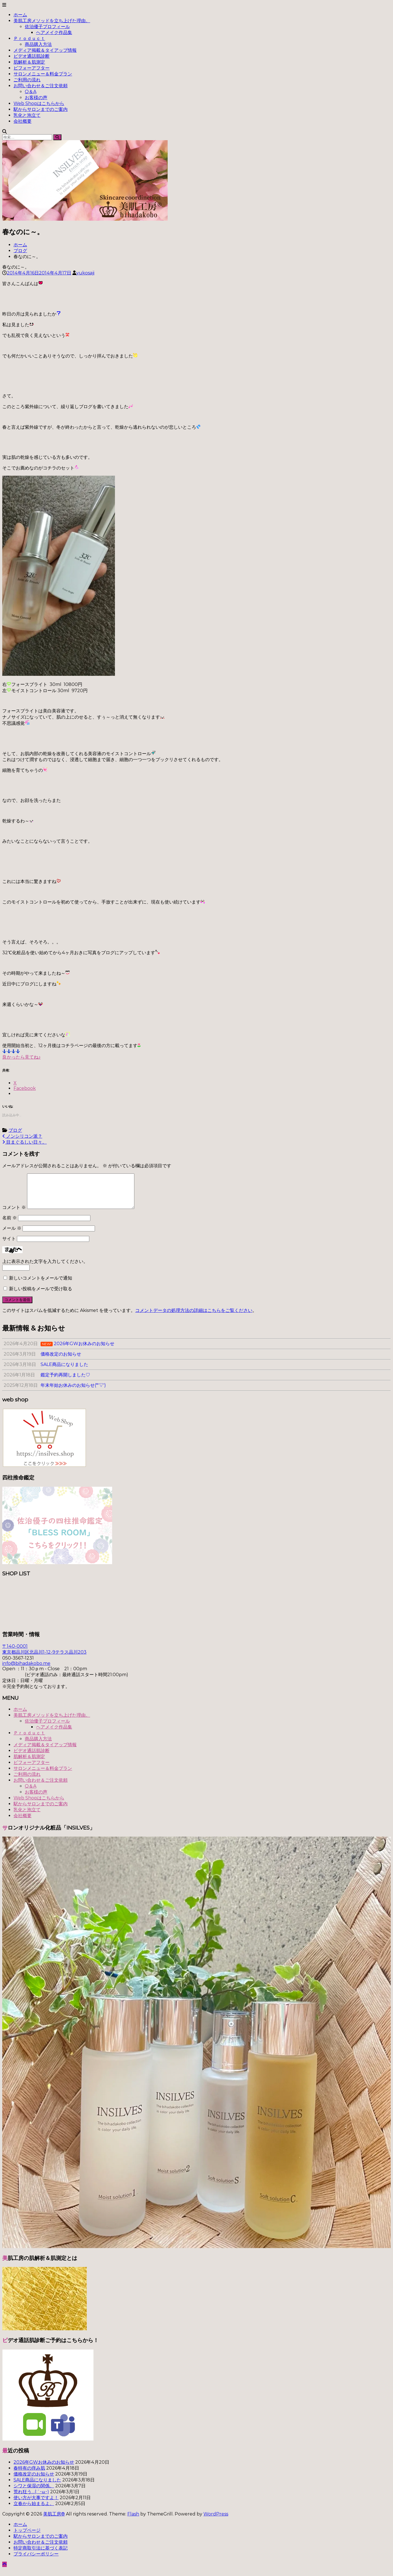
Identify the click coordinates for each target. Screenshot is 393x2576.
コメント (14, 1214)
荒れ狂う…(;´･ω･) (31, 2498)
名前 (9, 1224)
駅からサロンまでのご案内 (41, 109)
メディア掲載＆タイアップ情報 (45, 50)
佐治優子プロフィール (47, 26)
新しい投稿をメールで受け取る (40, 1295)
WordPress (215, 2520)
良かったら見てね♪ (21, 1057)
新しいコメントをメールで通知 (40, 1284)
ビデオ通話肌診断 (32, 56)
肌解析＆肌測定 (29, 62)
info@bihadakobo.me (26, 1670)
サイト (9, 1245)
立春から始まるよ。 (34, 2510)
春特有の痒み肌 (29, 2474)
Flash (133, 2520)
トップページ (27, 2537)
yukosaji (85, 273)
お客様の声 (36, 97)
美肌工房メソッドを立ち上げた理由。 (52, 20)
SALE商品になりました (37, 2486)
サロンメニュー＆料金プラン (43, 74)
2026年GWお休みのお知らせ (44, 2469)
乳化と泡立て (27, 115)
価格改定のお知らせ (34, 2480)
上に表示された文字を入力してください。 (45, 1268)
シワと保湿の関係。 (34, 2492)
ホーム (20, 14)
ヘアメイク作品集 (54, 32)
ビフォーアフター (32, 68)
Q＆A (30, 91)
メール (11, 1235)
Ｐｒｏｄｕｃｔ (29, 38)
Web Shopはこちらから (39, 103)
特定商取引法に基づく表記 (41, 2554)
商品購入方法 (38, 44)
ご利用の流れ (27, 79)
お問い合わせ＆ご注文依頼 (41, 85)
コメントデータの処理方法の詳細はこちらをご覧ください (193, 1317)
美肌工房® (54, 2520)
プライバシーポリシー (36, 2560)
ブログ (20, 250)
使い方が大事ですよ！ (36, 2504)
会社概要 (23, 121)
